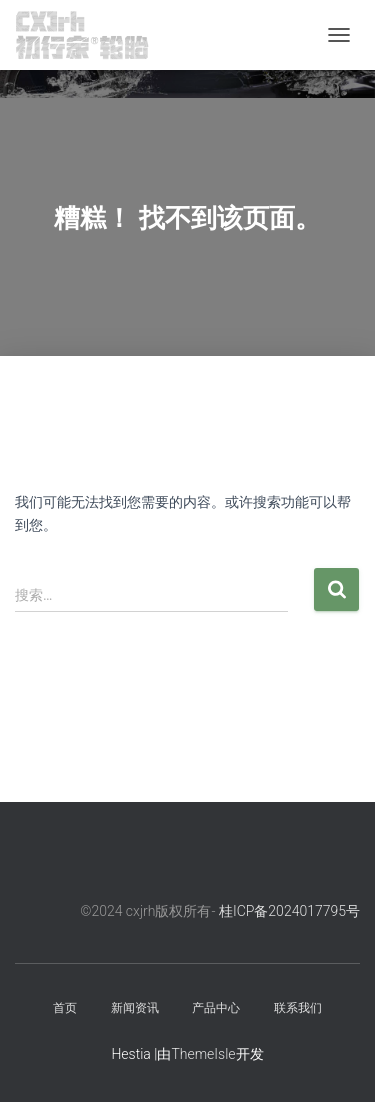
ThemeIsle (203, 1054)
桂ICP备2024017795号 (289, 911)
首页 (65, 1008)
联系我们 (298, 1008)
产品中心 (216, 1008)
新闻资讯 (135, 1008)
